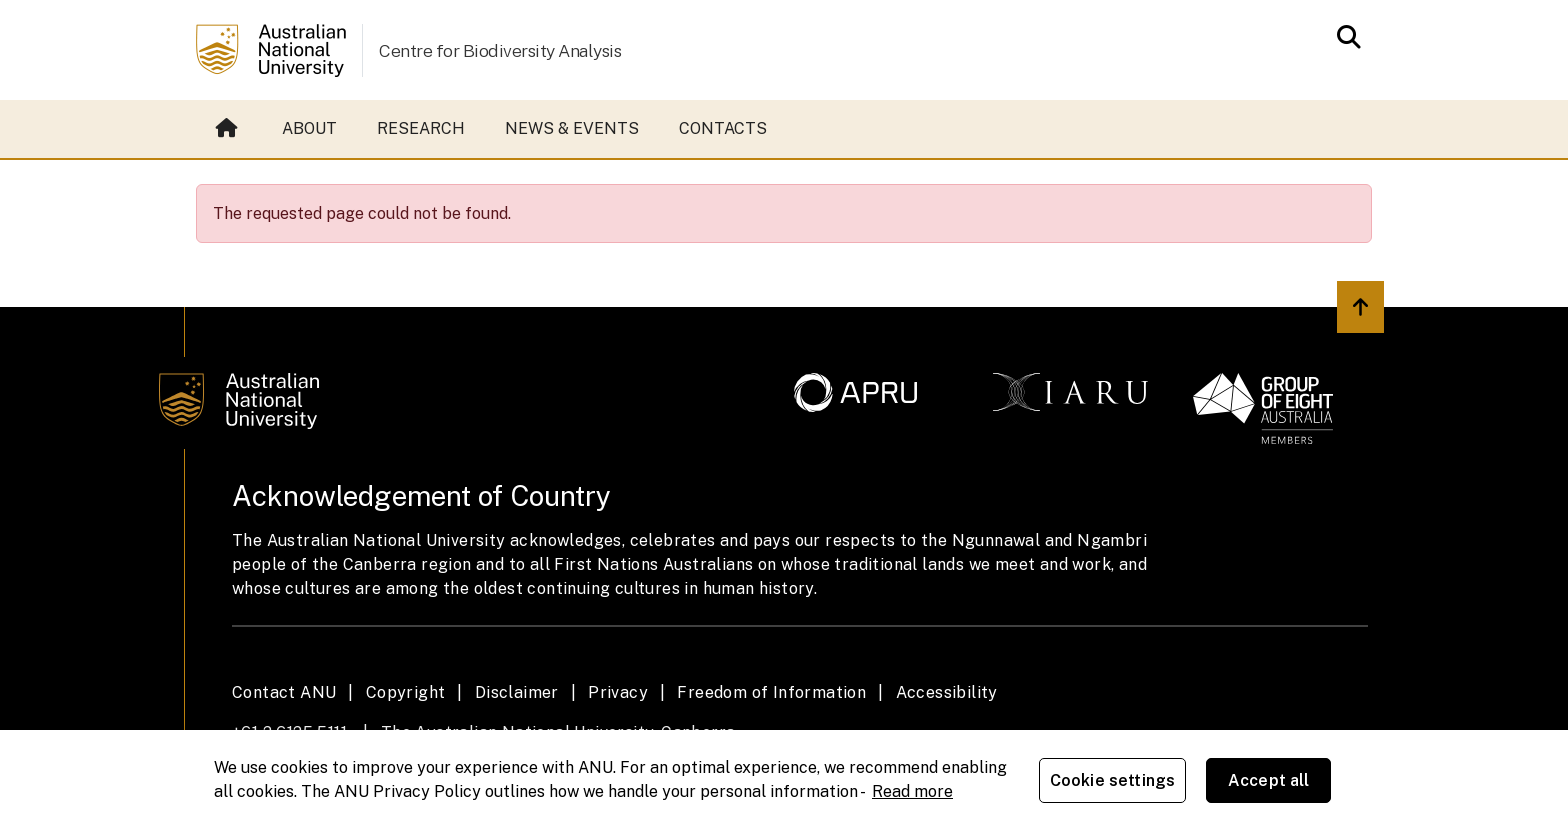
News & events (572, 128)
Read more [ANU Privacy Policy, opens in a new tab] (912, 791)
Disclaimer (517, 692)
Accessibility (947, 692)
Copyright (406, 692)
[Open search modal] (1343, 37)
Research (421, 128)
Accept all (1269, 780)
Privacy (618, 692)
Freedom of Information (771, 692)
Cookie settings (1112, 780)
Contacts (723, 128)
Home (227, 129)
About (309, 128)
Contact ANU (284, 692)
